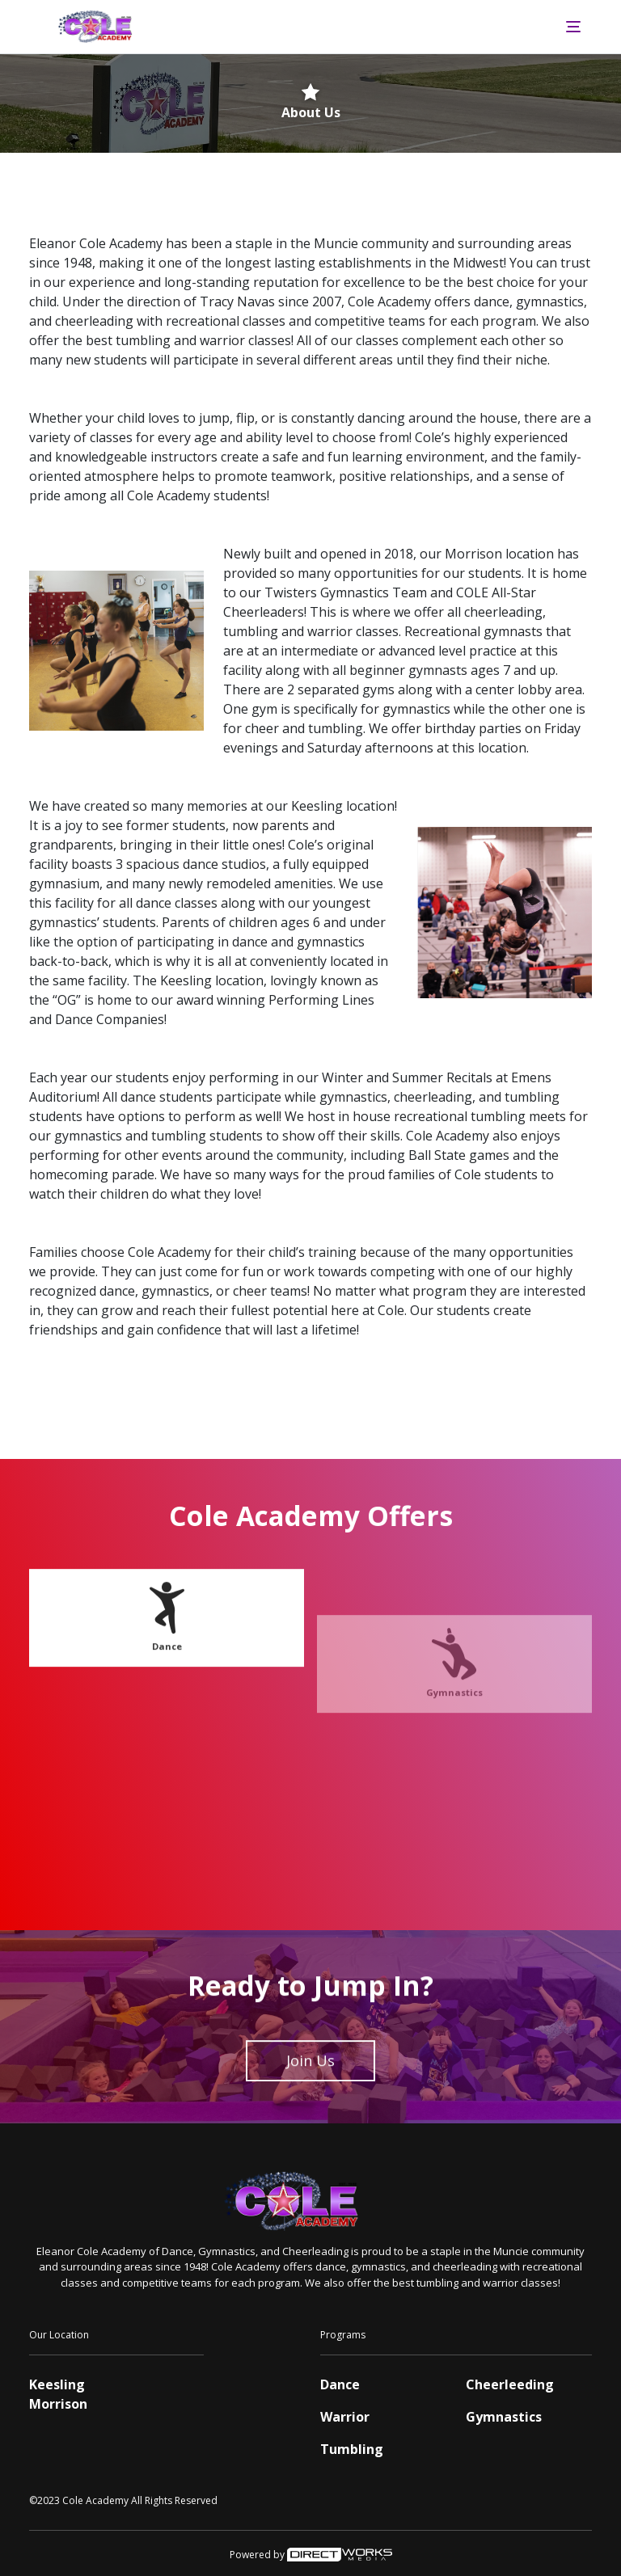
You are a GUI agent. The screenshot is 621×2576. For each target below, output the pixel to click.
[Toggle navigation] (573, 27)
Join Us (310, 2085)
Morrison (58, 2404)
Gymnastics (504, 2417)
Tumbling (351, 2449)
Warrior (345, 2417)
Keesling (57, 2384)
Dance (167, 1671)
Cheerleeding (510, 2384)
